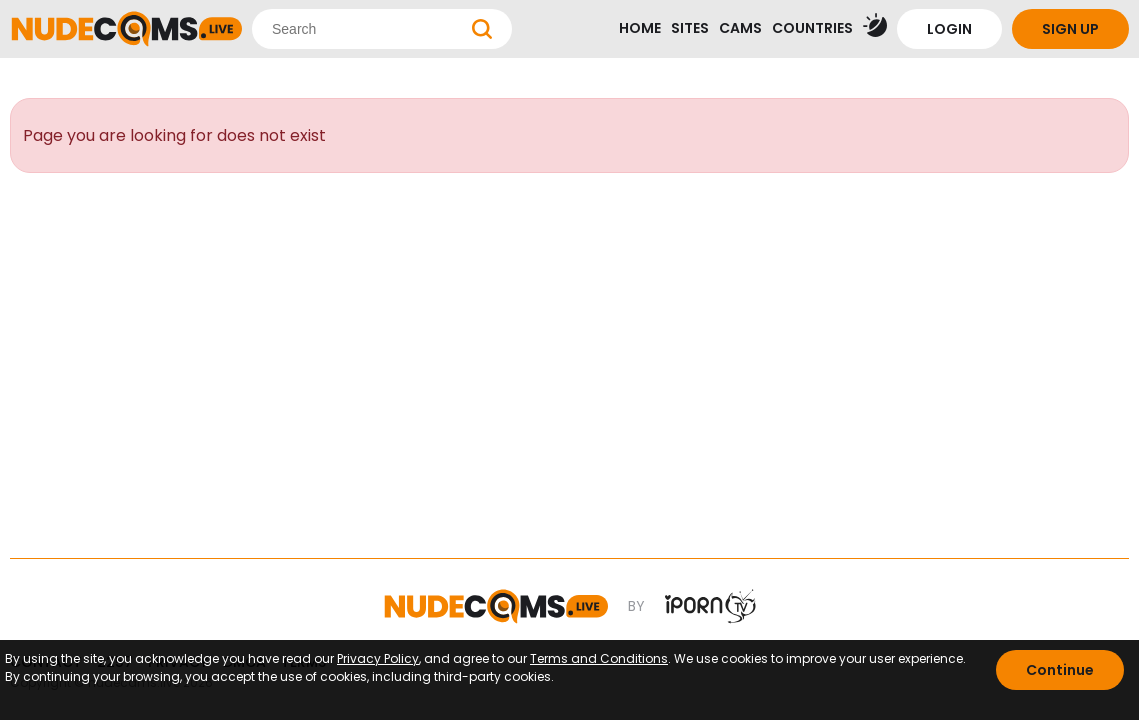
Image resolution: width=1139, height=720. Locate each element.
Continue (1060, 670)
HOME (640, 28)
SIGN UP (1070, 29)
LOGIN (949, 29)
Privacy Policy (378, 658)
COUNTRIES (812, 28)
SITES (690, 28)
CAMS (740, 28)
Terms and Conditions (599, 658)
